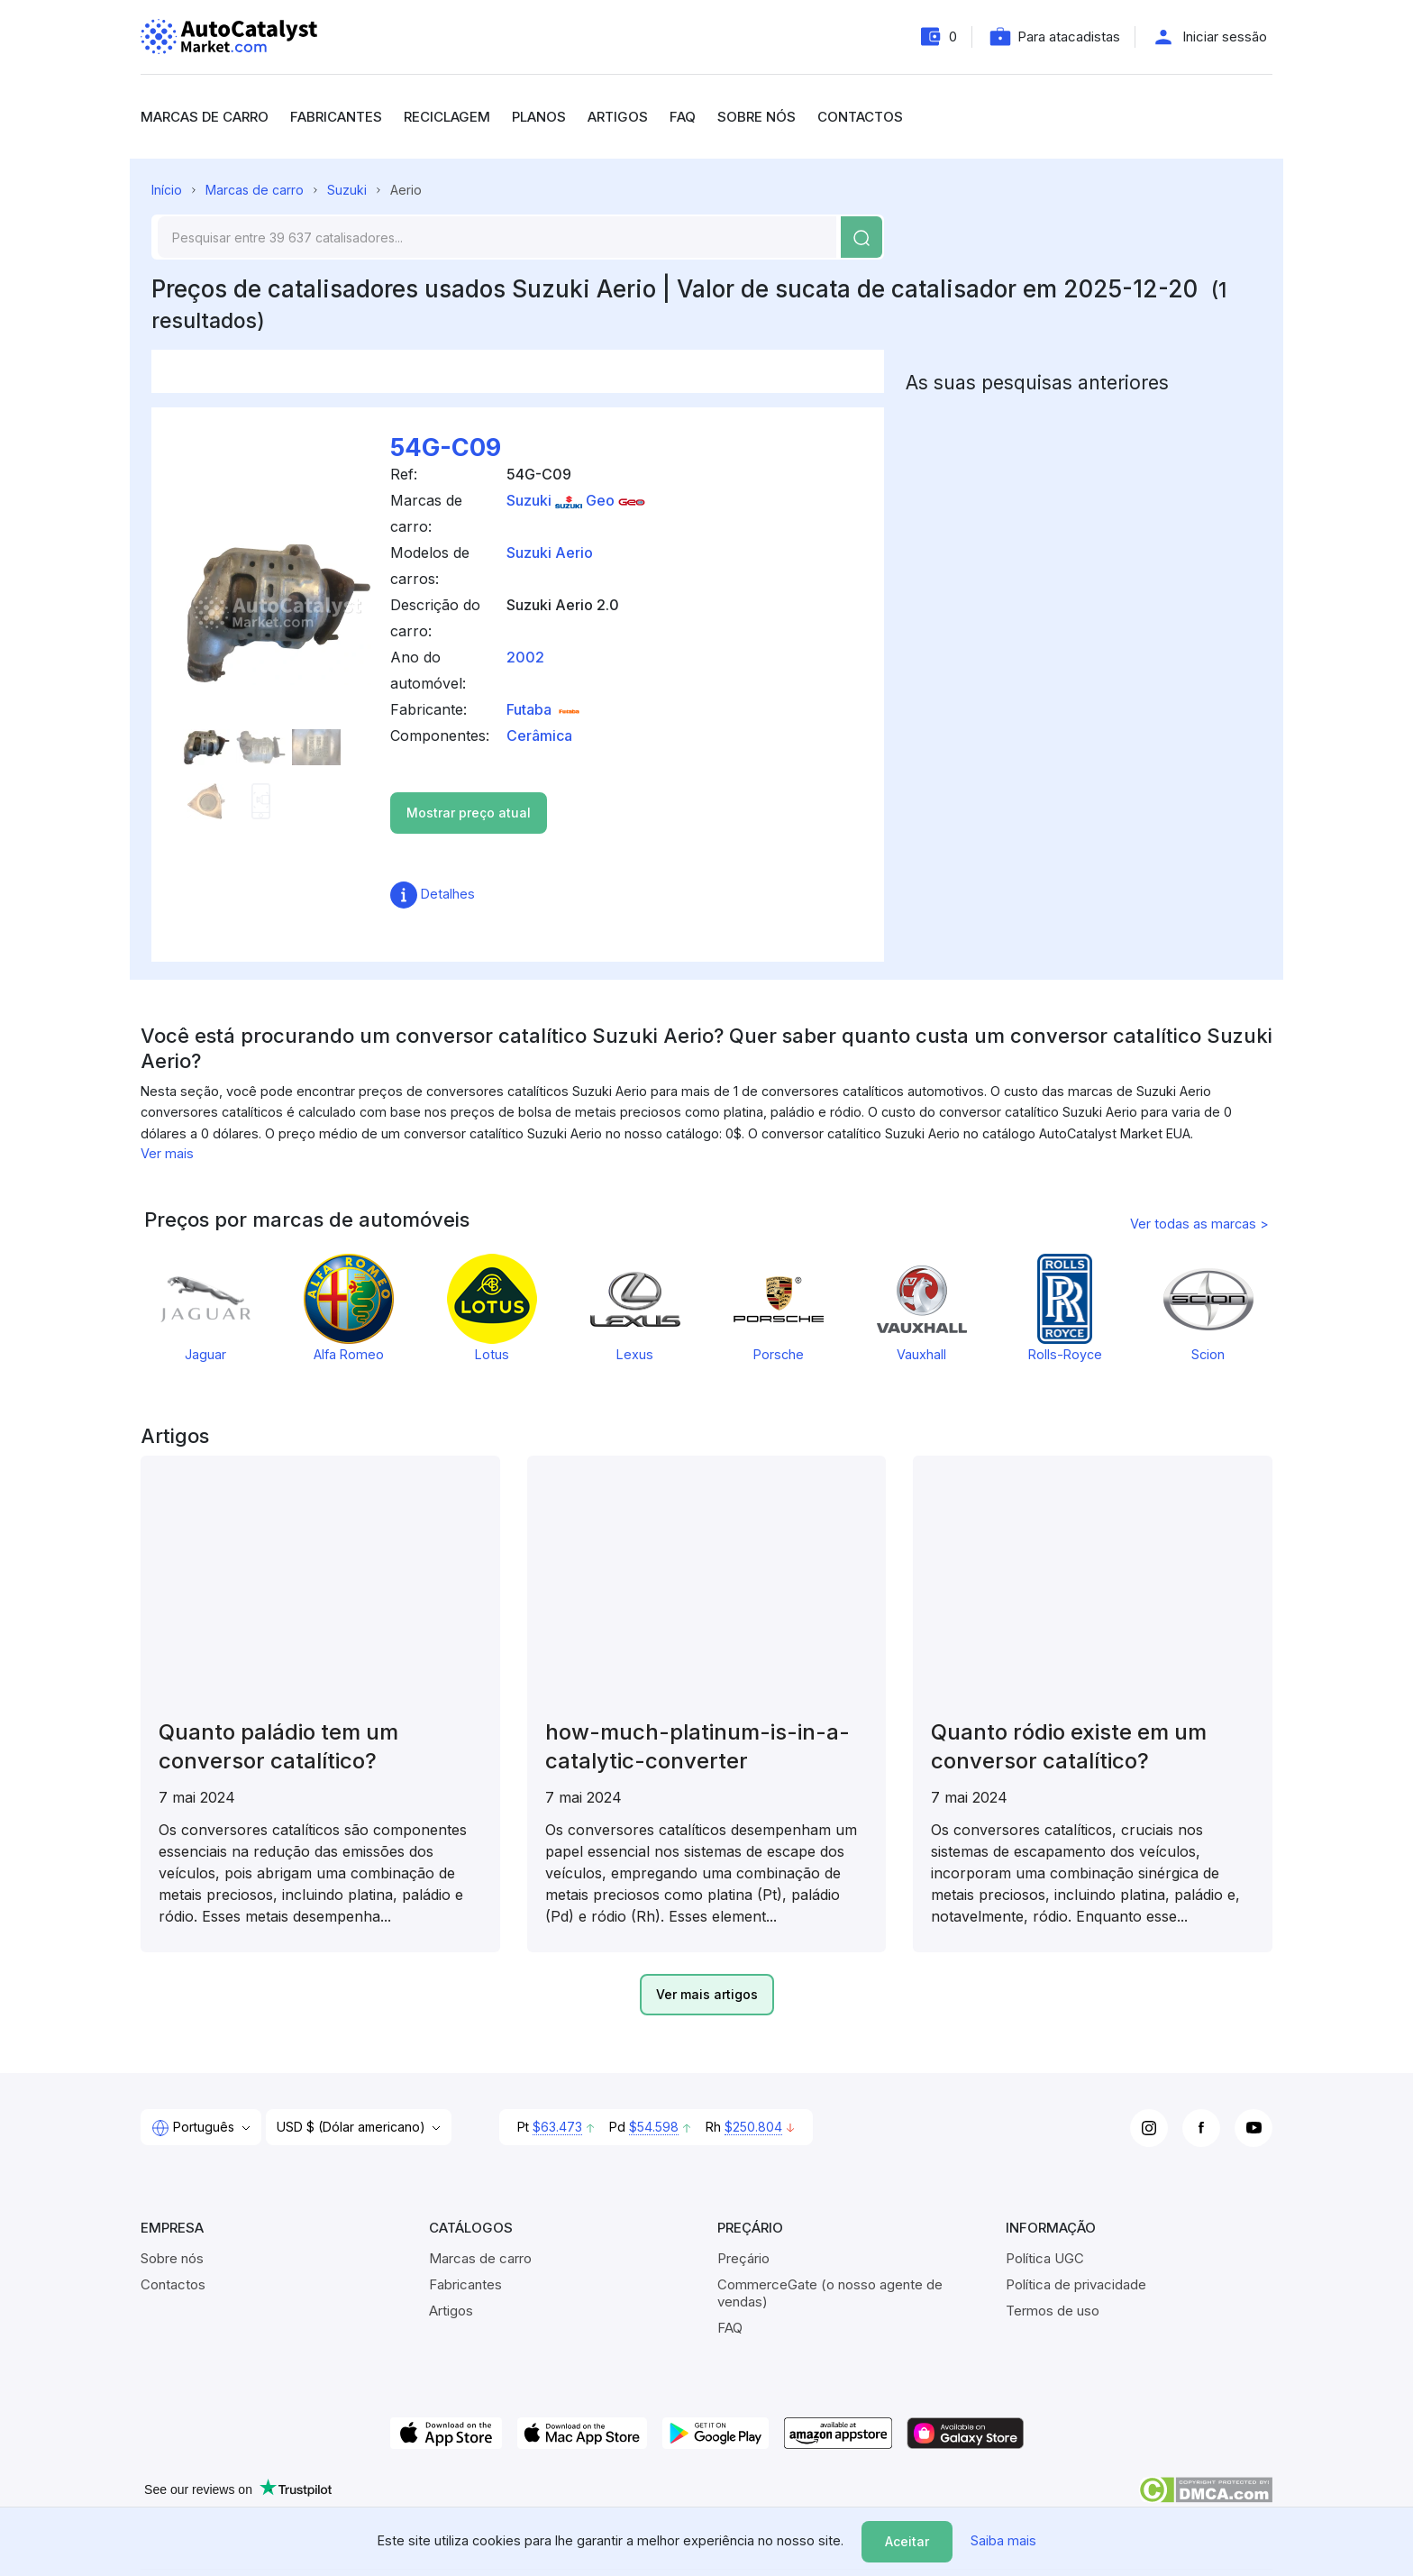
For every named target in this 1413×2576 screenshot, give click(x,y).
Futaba (544, 709)
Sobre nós (756, 116)
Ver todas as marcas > (1199, 1223)
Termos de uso (1052, 2310)
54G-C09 (445, 447)
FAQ (683, 116)
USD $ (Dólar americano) (353, 2126)
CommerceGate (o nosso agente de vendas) (830, 2293)
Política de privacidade (1076, 2284)
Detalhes (432, 893)
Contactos (860, 116)
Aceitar (907, 2541)
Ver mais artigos (707, 1994)
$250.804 (753, 2126)
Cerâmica (539, 735)
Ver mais (167, 1153)
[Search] (497, 237)
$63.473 (557, 2126)
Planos (539, 116)
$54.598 (654, 2126)
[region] (706, 1083)
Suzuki (347, 189)
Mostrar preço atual (468, 812)
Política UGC (1045, 2258)
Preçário (743, 2258)
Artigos (618, 116)
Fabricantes (336, 116)
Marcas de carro (205, 116)
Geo (615, 500)
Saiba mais (1003, 2540)
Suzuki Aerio (549, 553)
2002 (525, 657)
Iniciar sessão (1224, 36)
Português (194, 2128)
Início (166, 189)
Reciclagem (447, 116)
